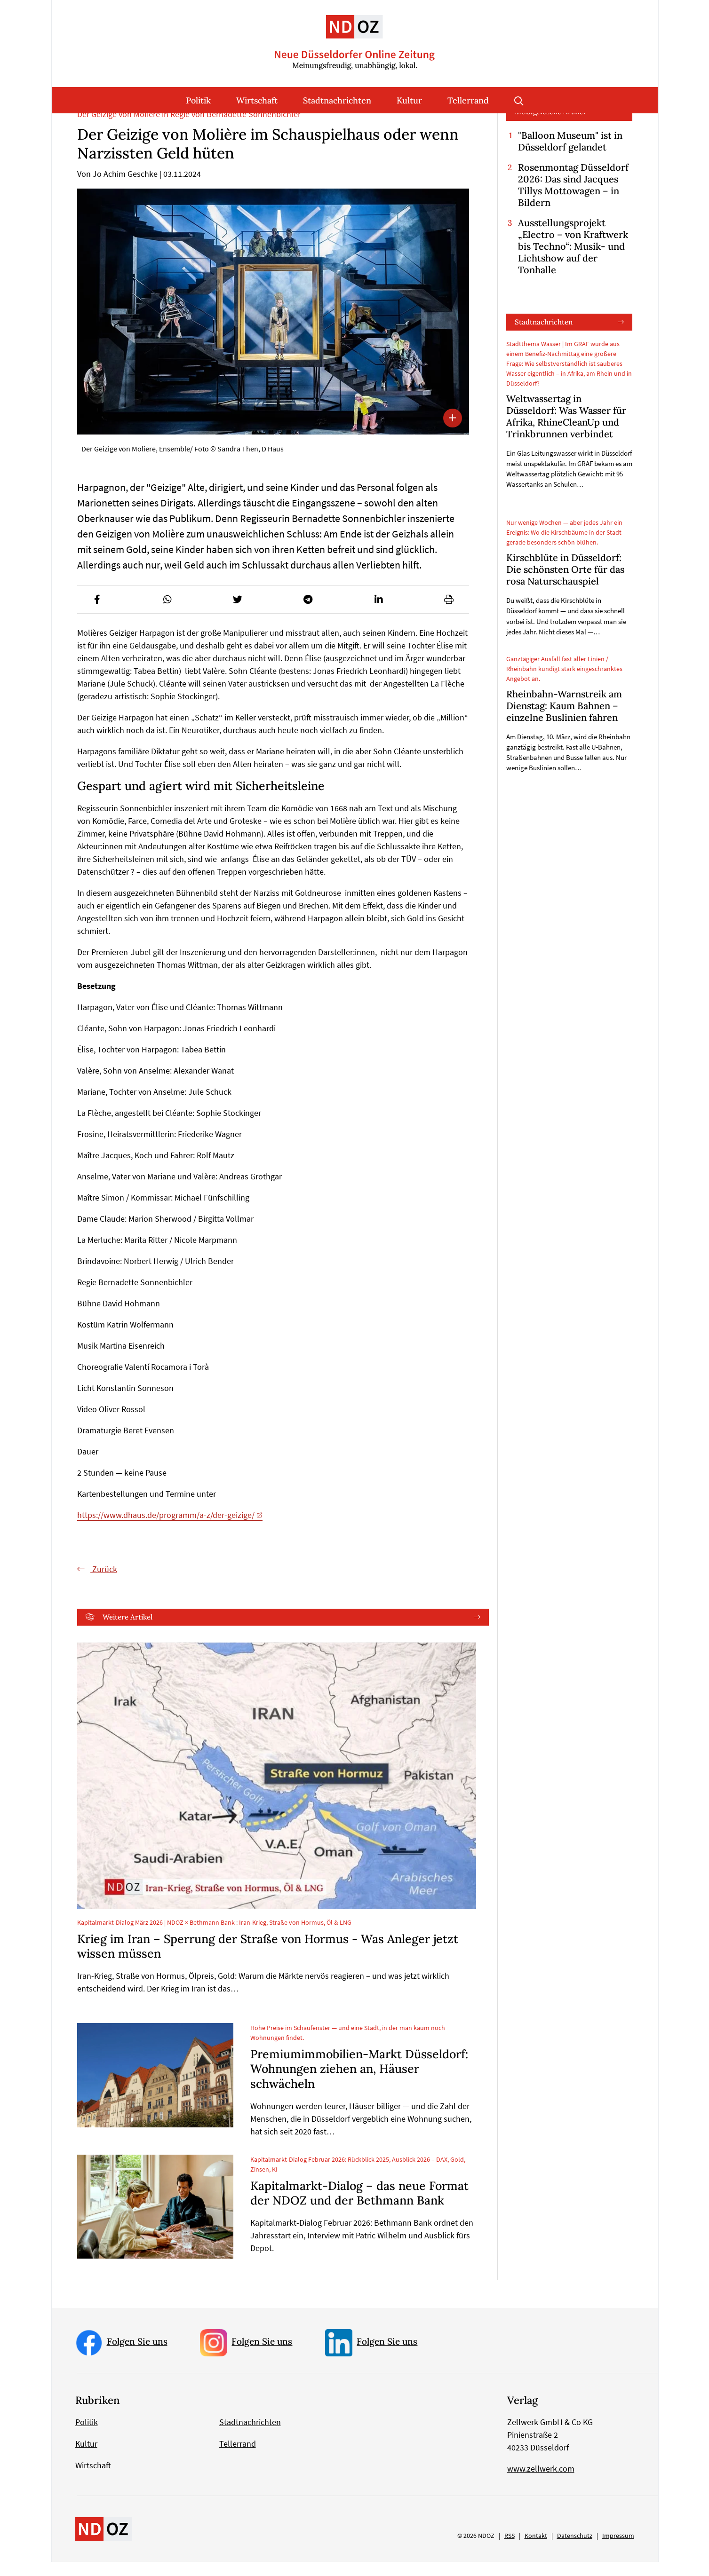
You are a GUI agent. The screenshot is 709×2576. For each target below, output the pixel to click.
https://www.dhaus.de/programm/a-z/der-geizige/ (166, 1529)
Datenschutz (574, 2549)
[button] (97, 613)
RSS (509, 2549)
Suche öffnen (519, 100)
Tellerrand (468, 100)
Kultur (409, 100)
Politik (198, 100)
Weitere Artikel (127, 1631)
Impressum (618, 2549)
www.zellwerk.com (540, 2482)
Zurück (103, 1583)
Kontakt (536, 2549)
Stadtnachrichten (337, 100)
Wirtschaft (257, 100)
